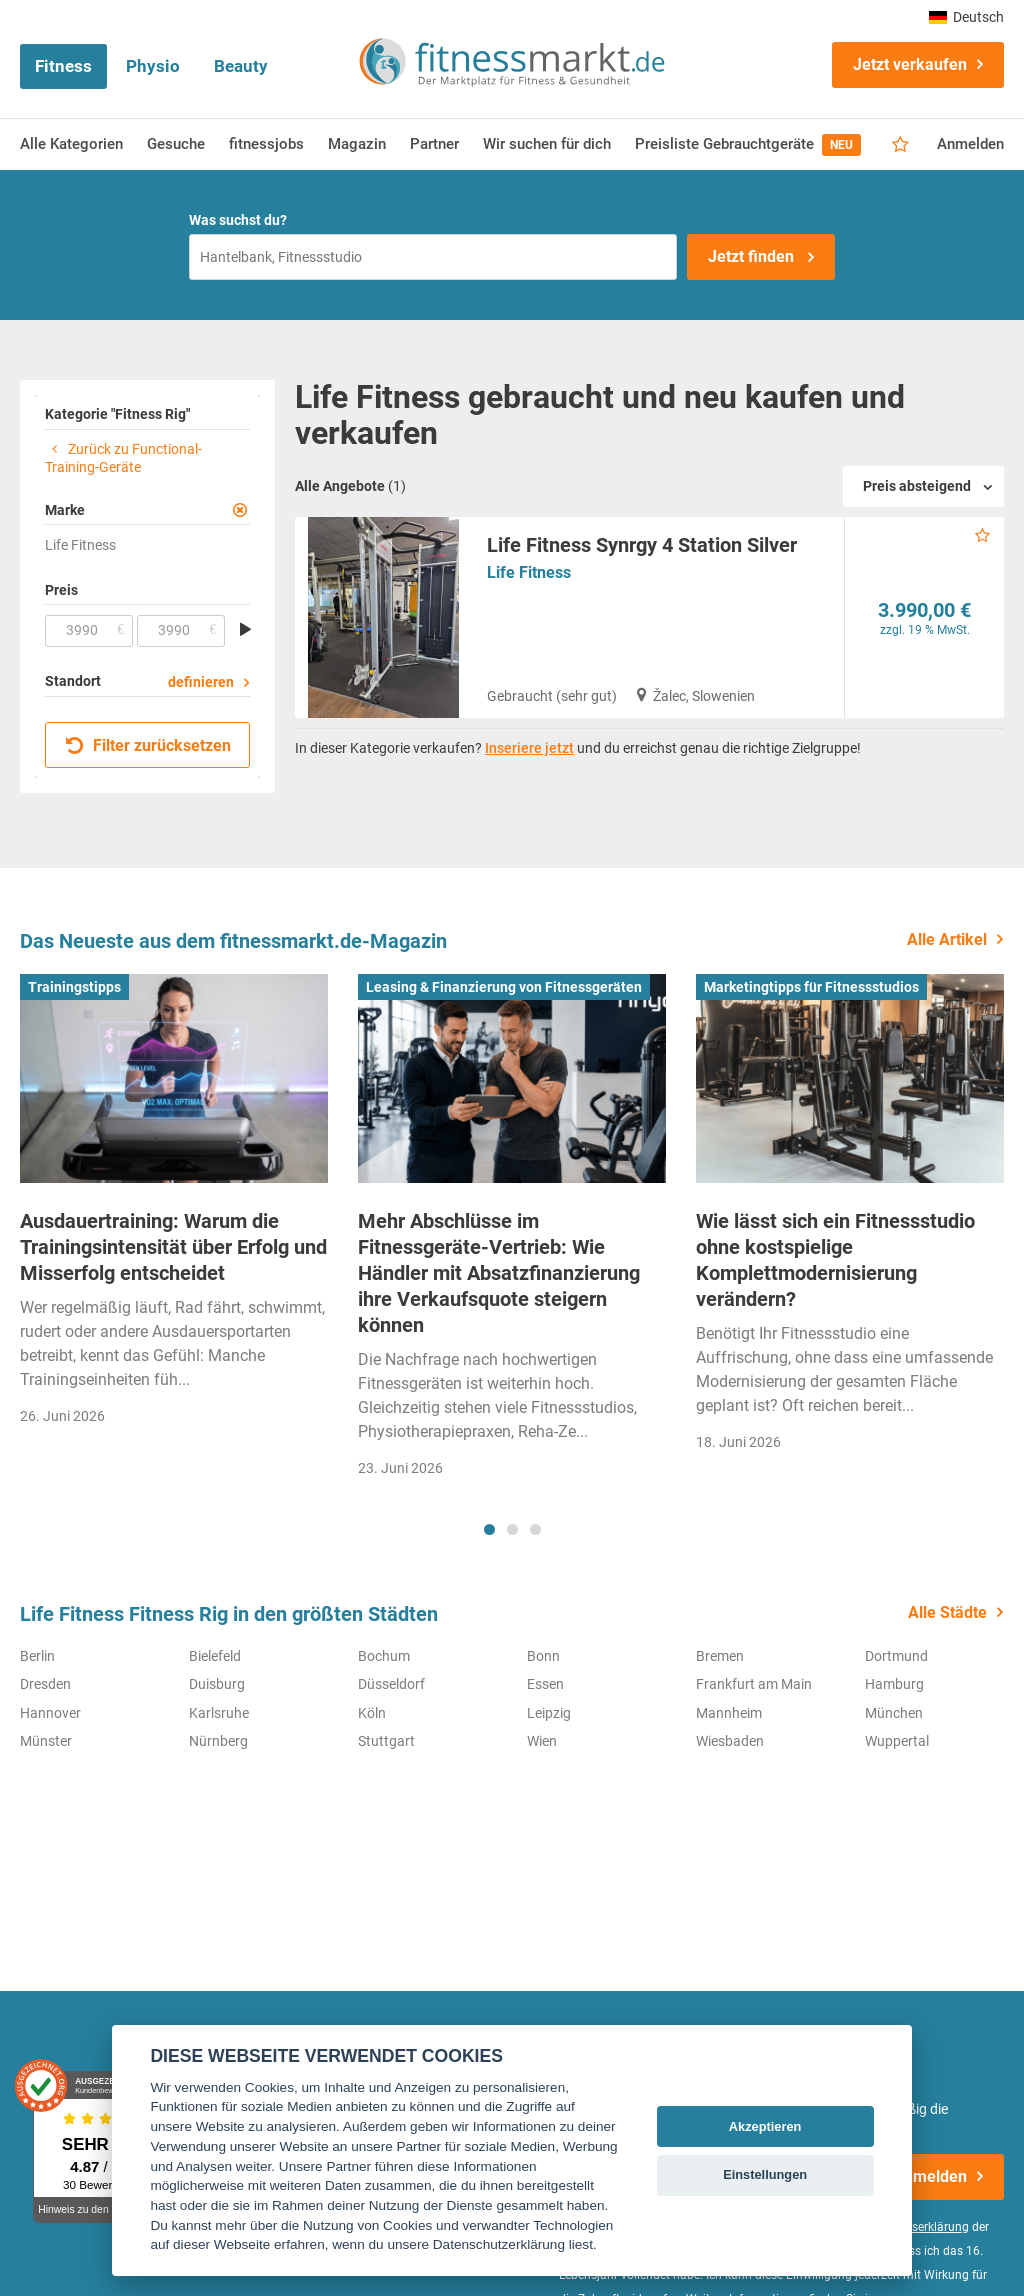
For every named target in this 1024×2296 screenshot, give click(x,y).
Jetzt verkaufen (910, 64)
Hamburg (894, 1684)
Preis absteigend (917, 486)
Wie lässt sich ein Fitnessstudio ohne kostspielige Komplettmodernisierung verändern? (835, 1260)
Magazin (357, 144)
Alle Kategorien (71, 144)
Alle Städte (947, 1612)
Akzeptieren (765, 2126)
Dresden (45, 1684)
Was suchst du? (238, 220)
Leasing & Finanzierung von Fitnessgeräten (504, 987)
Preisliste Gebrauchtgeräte (748, 145)
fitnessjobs (266, 144)
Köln (372, 1713)
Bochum (384, 1656)
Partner (434, 144)
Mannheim (729, 1713)
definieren (201, 682)
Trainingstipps (74, 987)
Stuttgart (386, 1741)
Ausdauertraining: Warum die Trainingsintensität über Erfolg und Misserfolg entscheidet (173, 1247)
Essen (545, 1684)
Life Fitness (529, 572)
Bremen (720, 1656)
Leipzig (549, 1713)
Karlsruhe (219, 1713)
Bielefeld (215, 1656)
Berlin (37, 1656)
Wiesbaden (730, 1741)
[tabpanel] (174, 1206)
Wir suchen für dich (547, 144)
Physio (153, 66)
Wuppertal (897, 1741)
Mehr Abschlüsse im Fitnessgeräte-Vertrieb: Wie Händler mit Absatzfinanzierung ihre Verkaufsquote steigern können (499, 1273)
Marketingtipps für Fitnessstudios (811, 987)
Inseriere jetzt (529, 748)
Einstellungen (765, 2174)
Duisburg (217, 1684)
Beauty (241, 66)
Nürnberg (218, 1741)
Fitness (63, 66)
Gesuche (176, 144)
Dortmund (896, 1656)
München (894, 1713)
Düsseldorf (391, 1684)
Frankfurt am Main (754, 1684)
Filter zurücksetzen (148, 745)
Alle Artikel (947, 939)
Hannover (50, 1713)
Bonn (543, 1656)
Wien (542, 1741)
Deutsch (966, 17)
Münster (46, 1741)
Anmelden (970, 144)
